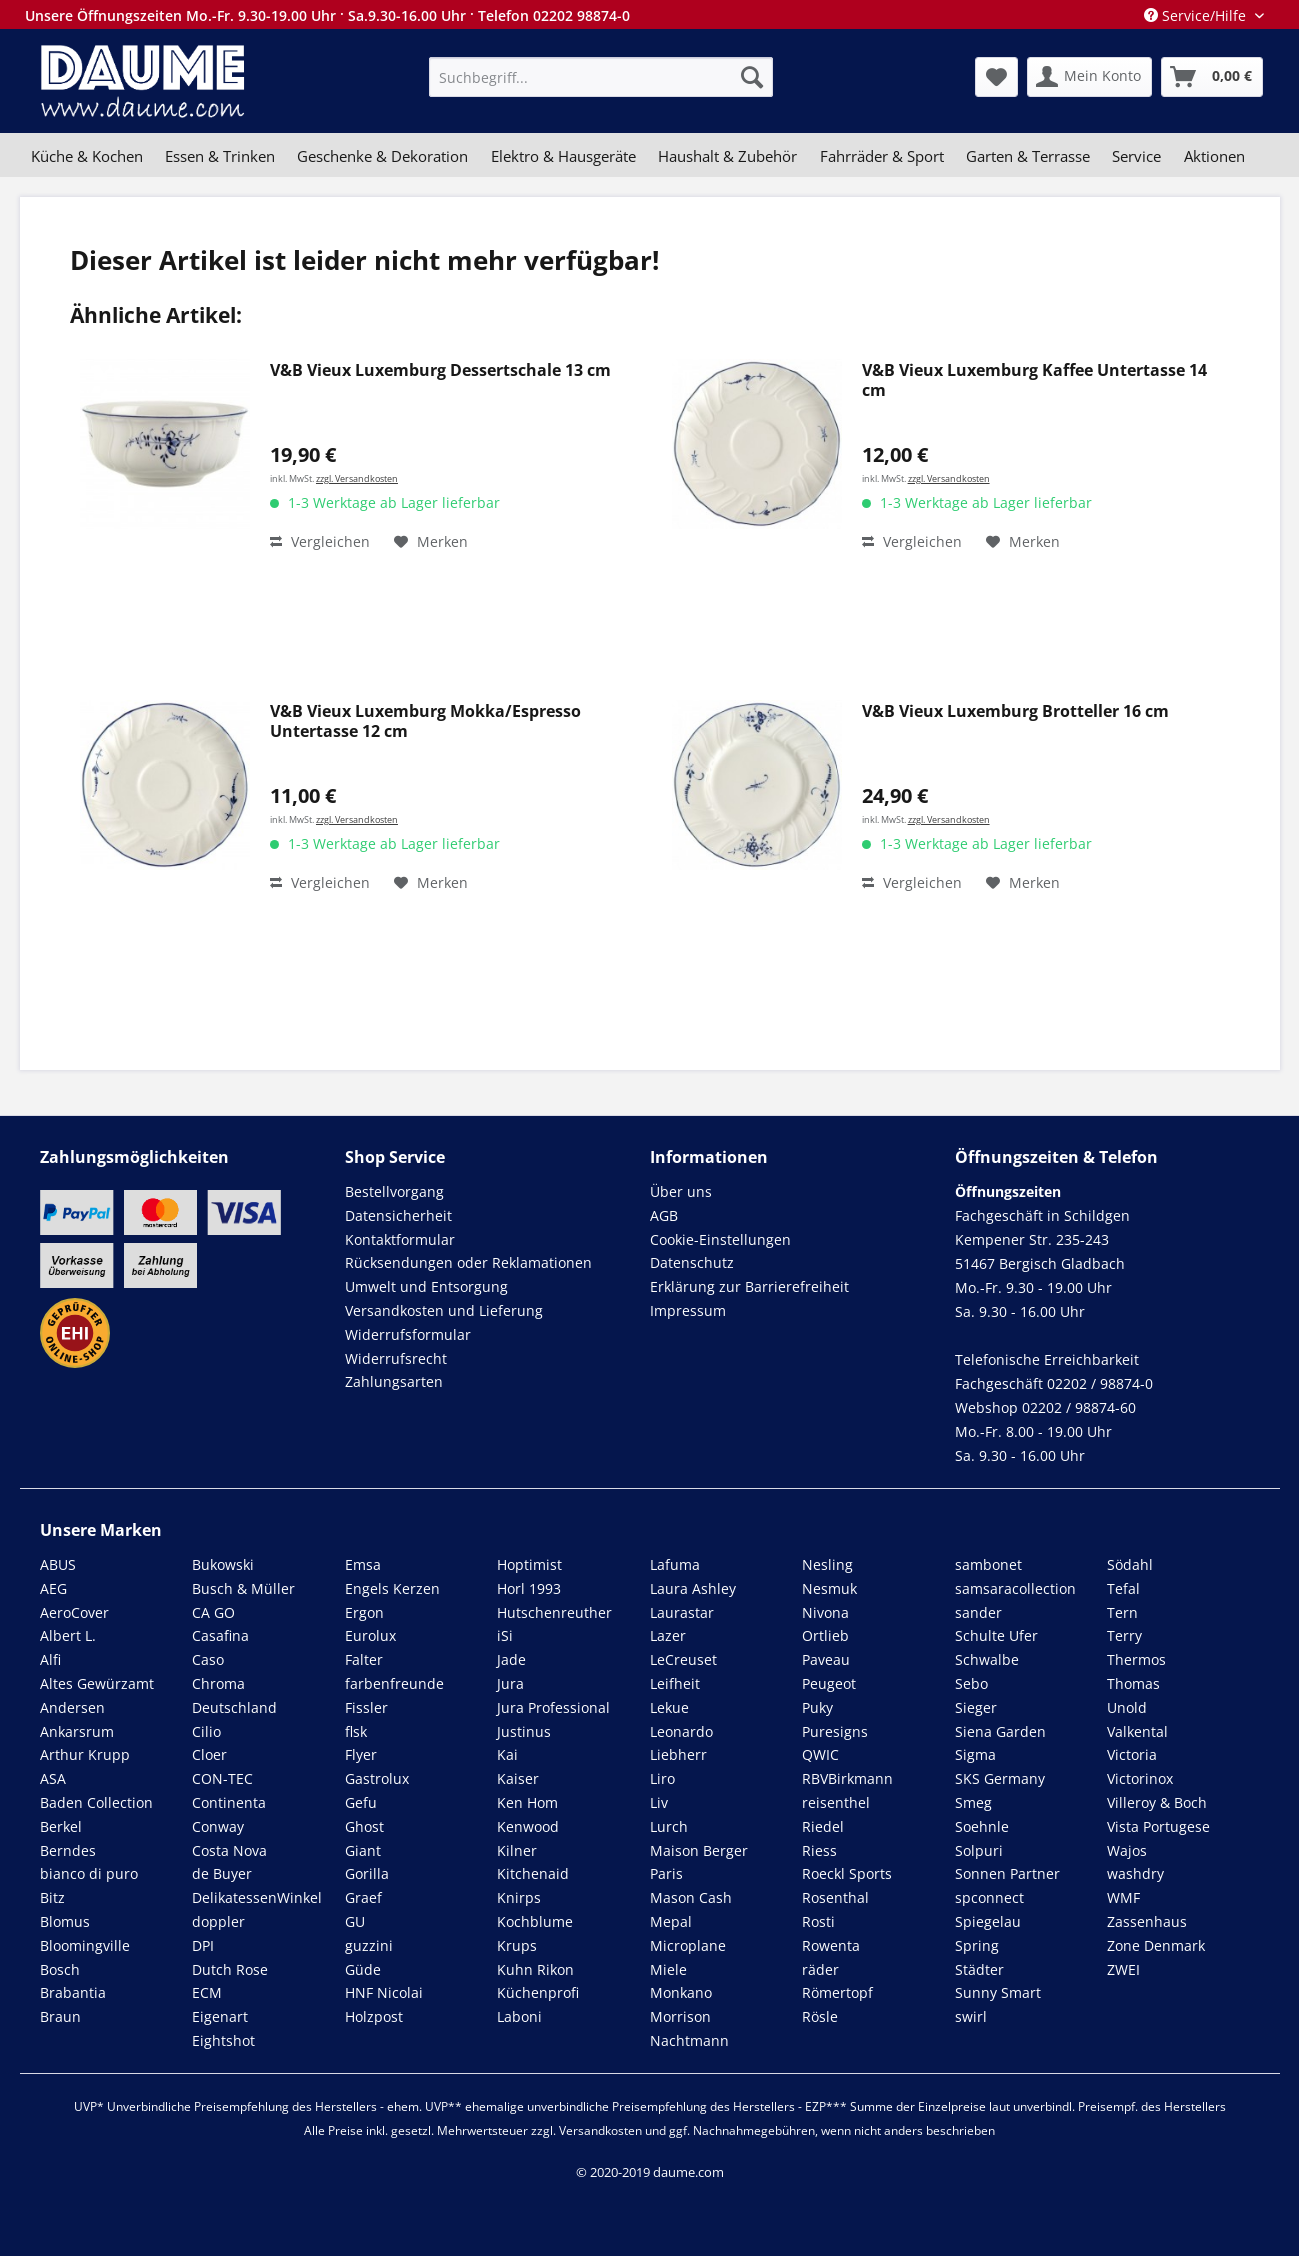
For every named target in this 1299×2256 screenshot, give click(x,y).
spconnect (989, 1897)
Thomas (1133, 1683)
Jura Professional (553, 1707)
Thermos (1136, 1659)
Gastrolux (377, 1778)
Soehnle (982, 1826)
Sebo (971, 1683)
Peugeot (829, 1683)
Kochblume (535, 1921)
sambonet (988, 1564)
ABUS (58, 1564)
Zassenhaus (1147, 1921)
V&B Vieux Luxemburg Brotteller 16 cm (1015, 711)
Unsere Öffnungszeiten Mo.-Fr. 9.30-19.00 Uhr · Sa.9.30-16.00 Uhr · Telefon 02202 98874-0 (327, 15)
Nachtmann (689, 2040)
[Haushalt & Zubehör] (727, 156)
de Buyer (222, 1873)
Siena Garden (1000, 1731)
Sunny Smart (998, 1992)
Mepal (671, 1921)
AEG (53, 1588)
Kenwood (528, 1826)
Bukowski (223, 1564)
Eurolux (370, 1635)
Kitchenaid (533, 1873)
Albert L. (68, 1635)
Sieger (976, 1707)
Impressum (688, 1310)
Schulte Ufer (996, 1635)
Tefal (1123, 1588)
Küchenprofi (538, 1992)
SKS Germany (1000, 1778)
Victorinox (1140, 1778)
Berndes (68, 1850)
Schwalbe (987, 1659)
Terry (1124, 1635)
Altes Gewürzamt (97, 1683)
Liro (662, 1778)
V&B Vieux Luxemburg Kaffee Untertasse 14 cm (1034, 380)
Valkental (1137, 1731)
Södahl (1130, 1564)
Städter (979, 1969)
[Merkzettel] (996, 77)
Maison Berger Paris (699, 1862)
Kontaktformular (400, 1239)
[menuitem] (601, 77)
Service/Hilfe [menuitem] (1197, 15)
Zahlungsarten (394, 1381)
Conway (218, 1826)
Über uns (681, 1191)
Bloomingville (85, 1945)
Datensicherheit (398, 1215)
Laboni (519, 2016)
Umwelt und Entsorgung (426, 1286)
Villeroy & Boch (1157, 1802)
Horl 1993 (529, 1588)
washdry (1135, 1873)
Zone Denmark (1156, 1945)
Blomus (65, 1921)
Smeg (973, 1802)
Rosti (818, 1921)
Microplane (688, 1945)
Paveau (826, 1659)
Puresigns (835, 1731)
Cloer (209, 1754)
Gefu (361, 1802)
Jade (511, 1659)
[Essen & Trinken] (220, 156)
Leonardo (681, 1731)
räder (820, 1969)
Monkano (681, 1992)
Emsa (363, 1564)
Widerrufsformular (408, 1334)
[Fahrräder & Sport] (881, 156)
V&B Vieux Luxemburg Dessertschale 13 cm (440, 370)
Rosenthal (835, 1897)
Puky (817, 1707)
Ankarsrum (77, 1731)
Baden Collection (96, 1802)
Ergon (364, 1612)
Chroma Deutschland (234, 1695)
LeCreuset (683, 1659)
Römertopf (837, 1992)
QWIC (820, 1754)
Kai (507, 1754)
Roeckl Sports (847, 1873)
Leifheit (675, 1683)
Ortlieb (825, 1635)
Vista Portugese (1158, 1826)
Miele (668, 1969)
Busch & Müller (243, 1588)
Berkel (61, 1826)
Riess (819, 1850)
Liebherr (678, 1754)
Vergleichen (320, 541)
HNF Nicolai (384, 1992)
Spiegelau (988, 1921)
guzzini (369, 1945)
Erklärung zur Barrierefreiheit (749, 1286)
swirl (971, 2016)
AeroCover (74, 1612)
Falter (364, 1659)
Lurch (669, 1826)
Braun (60, 2016)
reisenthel (836, 1802)
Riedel (823, 1826)
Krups (517, 1945)
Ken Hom (527, 1802)
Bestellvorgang (394, 1191)
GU (355, 1921)
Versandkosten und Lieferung (444, 1310)
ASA (53, 1778)
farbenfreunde (394, 1683)
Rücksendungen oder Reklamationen (468, 1262)
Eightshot (223, 2040)
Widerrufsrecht (396, 1358)
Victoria (1132, 1754)
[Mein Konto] (1089, 77)
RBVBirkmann (847, 1778)
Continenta (229, 1802)
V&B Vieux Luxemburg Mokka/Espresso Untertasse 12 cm (425, 721)
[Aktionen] (1214, 156)
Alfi (50, 1659)
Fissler (366, 1707)
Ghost (364, 1826)
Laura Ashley (693, 1588)
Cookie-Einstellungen (720, 1239)
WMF (1123, 1897)
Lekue (669, 1707)
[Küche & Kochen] (87, 156)
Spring (977, 1945)
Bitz (52, 1897)
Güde (363, 1969)
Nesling (827, 1564)
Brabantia (73, 1992)
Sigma (975, 1754)
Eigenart (220, 2016)
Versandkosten (600, 2130)
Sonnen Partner (1007, 1873)
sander (978, 1612)
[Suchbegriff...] (601, 77)
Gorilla (367, 1873)
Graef (363, 1897)
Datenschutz (692, 1262)
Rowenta (831, 1945)
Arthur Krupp (85, 1754)
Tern (1122, 1612)
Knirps (519, 1897)
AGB (664, 1215)
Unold (1127, 1707)
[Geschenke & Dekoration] (382, 156)
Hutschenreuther (554, 1612)
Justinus (524, 1731)
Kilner (517, 1850)
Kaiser (518, 1778)
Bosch (60, 1969)
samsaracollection (1015, 1588)
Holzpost (374, 2016)
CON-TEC (222, 1778)
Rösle (820, 2016)
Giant (363, 1850)
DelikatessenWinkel (257, 1897)
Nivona (825, 1612)
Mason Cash (691, 1897)
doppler (218, 1921)
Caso (208, 1659)
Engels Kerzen (392, 1588)
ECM (207, 1992)
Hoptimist (529, 1564)
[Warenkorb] (1212, 77)
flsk (356, 1731)
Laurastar (682, 1612)
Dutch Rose (230, 1969)
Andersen (72, 1707)
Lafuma (675, 1564)
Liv (659, 1802)
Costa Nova (229, 1850)
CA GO (213, 1612)
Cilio (206, 1731)
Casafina (220, 1635)
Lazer (668, 1635)
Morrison (680, 2016)
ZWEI (1123, 1969)
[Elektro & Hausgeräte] (563, 156)
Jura (510, 1683)
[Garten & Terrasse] (1028, 156)
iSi (505, 1635)
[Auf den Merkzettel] (431, 542)
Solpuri (979, 1850)
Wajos (1127, 1850)
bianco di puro (89, 1873)
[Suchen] (752, 77)
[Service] (1136, 156)
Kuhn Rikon (535, 1969)
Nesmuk (829, 1588)
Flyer (361, 1754)
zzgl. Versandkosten (357, 478)
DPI (203, 1945)
